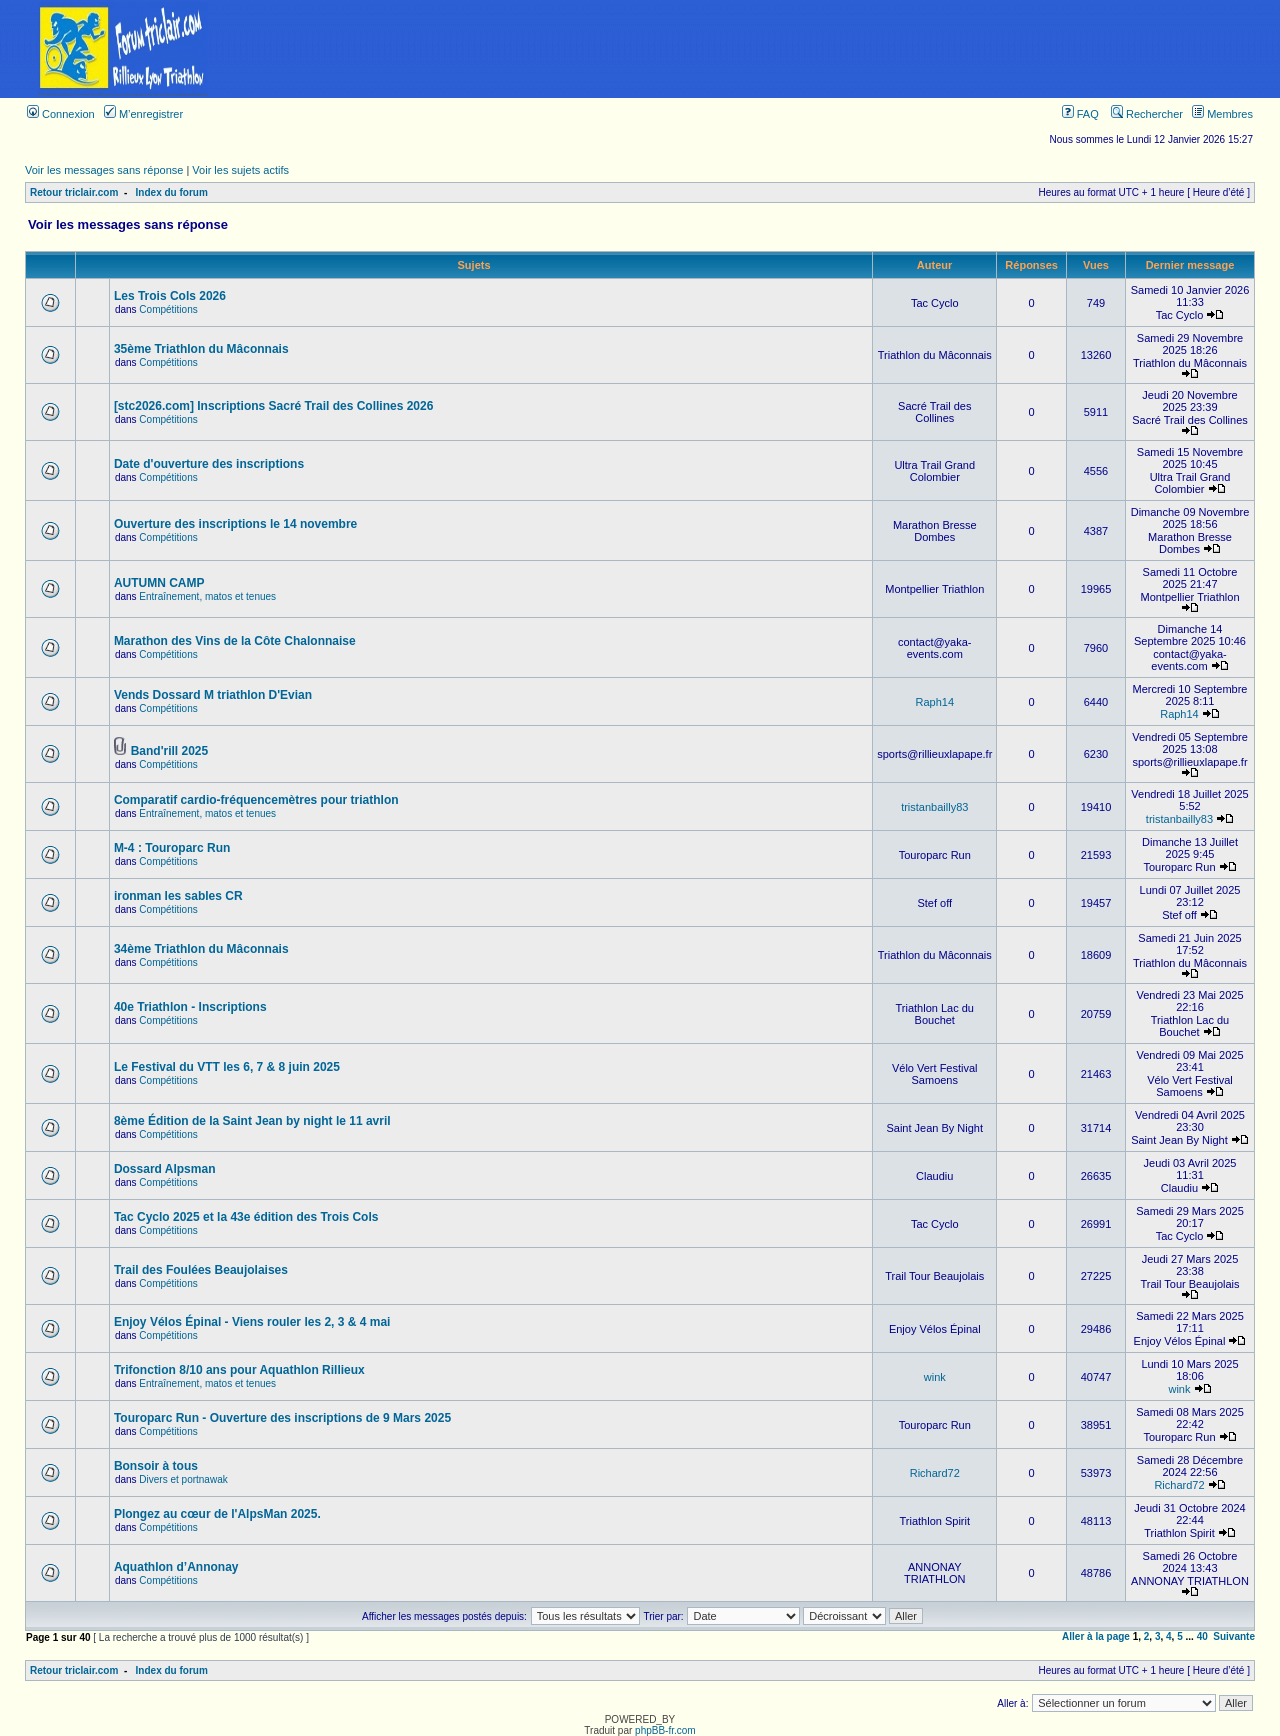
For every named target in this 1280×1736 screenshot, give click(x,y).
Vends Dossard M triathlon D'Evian (213, 695)
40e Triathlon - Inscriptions (190, 1007)
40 (1202, 1636)
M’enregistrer (143, 114)
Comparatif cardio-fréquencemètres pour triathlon (256, 800)
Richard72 (935, 1473)
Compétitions (168, 309)
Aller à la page (1096, 1636)
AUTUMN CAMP (159, 583)
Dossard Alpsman (165, 1169)
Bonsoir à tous (156, 1466)
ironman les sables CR (178, 896)
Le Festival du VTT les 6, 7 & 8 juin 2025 (227, 1067)
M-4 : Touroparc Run (172, 848)
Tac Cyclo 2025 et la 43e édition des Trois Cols (246, 1217)
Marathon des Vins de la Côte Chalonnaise (235, 641)
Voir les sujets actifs (240, 170)
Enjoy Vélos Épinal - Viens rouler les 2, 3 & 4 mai (252, 1322)
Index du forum (172, 192)
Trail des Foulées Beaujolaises (201, 1270)
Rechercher (1147, 114)
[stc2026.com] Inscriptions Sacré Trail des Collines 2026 (273, 406)
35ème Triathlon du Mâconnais (201, 349)
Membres (1222, 114)
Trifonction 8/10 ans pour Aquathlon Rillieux (239, 1370)
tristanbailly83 (934, 807)
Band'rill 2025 (170, 751)
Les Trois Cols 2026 (170, 296)
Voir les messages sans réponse (104, 170)
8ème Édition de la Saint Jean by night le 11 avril (252, 1121)
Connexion (61, 114)
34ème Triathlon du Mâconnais (201, 949)
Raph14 (934, 702)
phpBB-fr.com (665, 1730)
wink (935, 1377)
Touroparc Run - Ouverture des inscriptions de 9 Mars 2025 (282, 1418)
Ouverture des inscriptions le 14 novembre (235, 524)
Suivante (1234, 1636)
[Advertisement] (763, 49)
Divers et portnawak (183, 1479)
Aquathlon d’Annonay (176, 1567)
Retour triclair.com (74, 192)
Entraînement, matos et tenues (207, 596)
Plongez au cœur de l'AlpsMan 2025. (217, 1514)
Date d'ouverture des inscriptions (209, 464)
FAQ (1080, 114)
